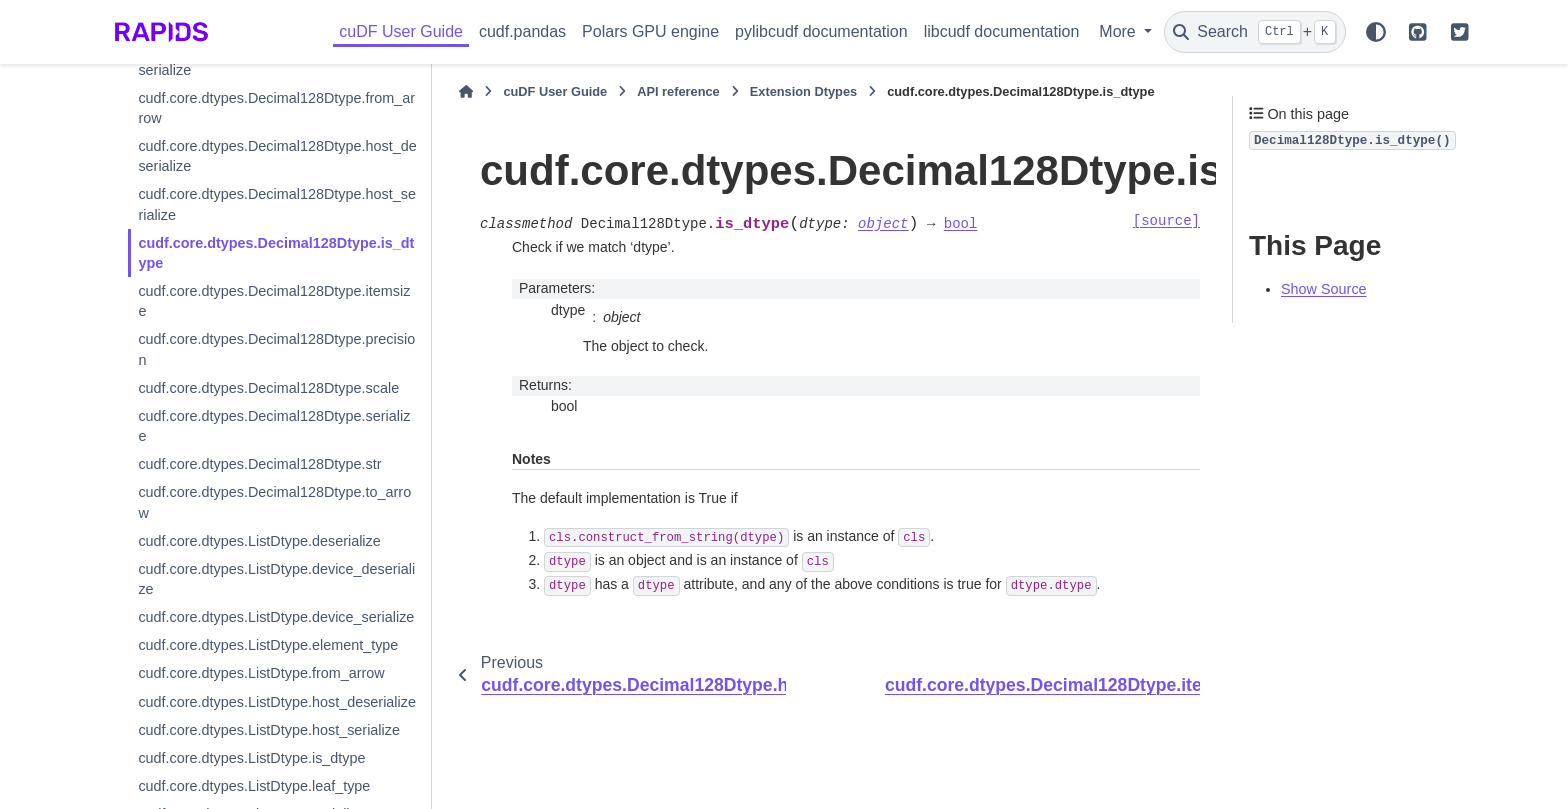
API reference (678, 91)
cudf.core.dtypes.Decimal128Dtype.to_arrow (274, 502)
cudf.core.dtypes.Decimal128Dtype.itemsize (274, 301)
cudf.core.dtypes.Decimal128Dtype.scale (268, 388)
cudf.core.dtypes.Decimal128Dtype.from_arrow (276, 108)
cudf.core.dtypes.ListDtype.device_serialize (276, 617)
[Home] (466, 92)
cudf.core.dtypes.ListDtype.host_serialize (269, 730)
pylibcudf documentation (821, 31)
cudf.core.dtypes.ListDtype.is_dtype (251, 758)
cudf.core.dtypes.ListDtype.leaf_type (254, 786)
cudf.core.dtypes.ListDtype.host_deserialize (277, 702)
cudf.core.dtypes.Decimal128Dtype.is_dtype (276, 253)
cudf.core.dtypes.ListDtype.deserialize (259, 541)
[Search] (1255, 32)
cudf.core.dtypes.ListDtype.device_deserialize (276, 579)
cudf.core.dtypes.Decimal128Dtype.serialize (274, 426)
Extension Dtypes (803, 91)
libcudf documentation (1002, 31)
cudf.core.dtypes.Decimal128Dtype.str (259, 464)
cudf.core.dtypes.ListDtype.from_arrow (261, 673)
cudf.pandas (522, 31)
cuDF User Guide (401, 31)
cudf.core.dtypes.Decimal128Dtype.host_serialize (277, 204)
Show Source (1324, 289)
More (1119, 31)
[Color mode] (1376, 32)
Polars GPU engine (650, 31)
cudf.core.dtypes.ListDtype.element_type (268, 645)
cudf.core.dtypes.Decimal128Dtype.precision (276, 349)
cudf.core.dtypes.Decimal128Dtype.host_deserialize (277, 156)
